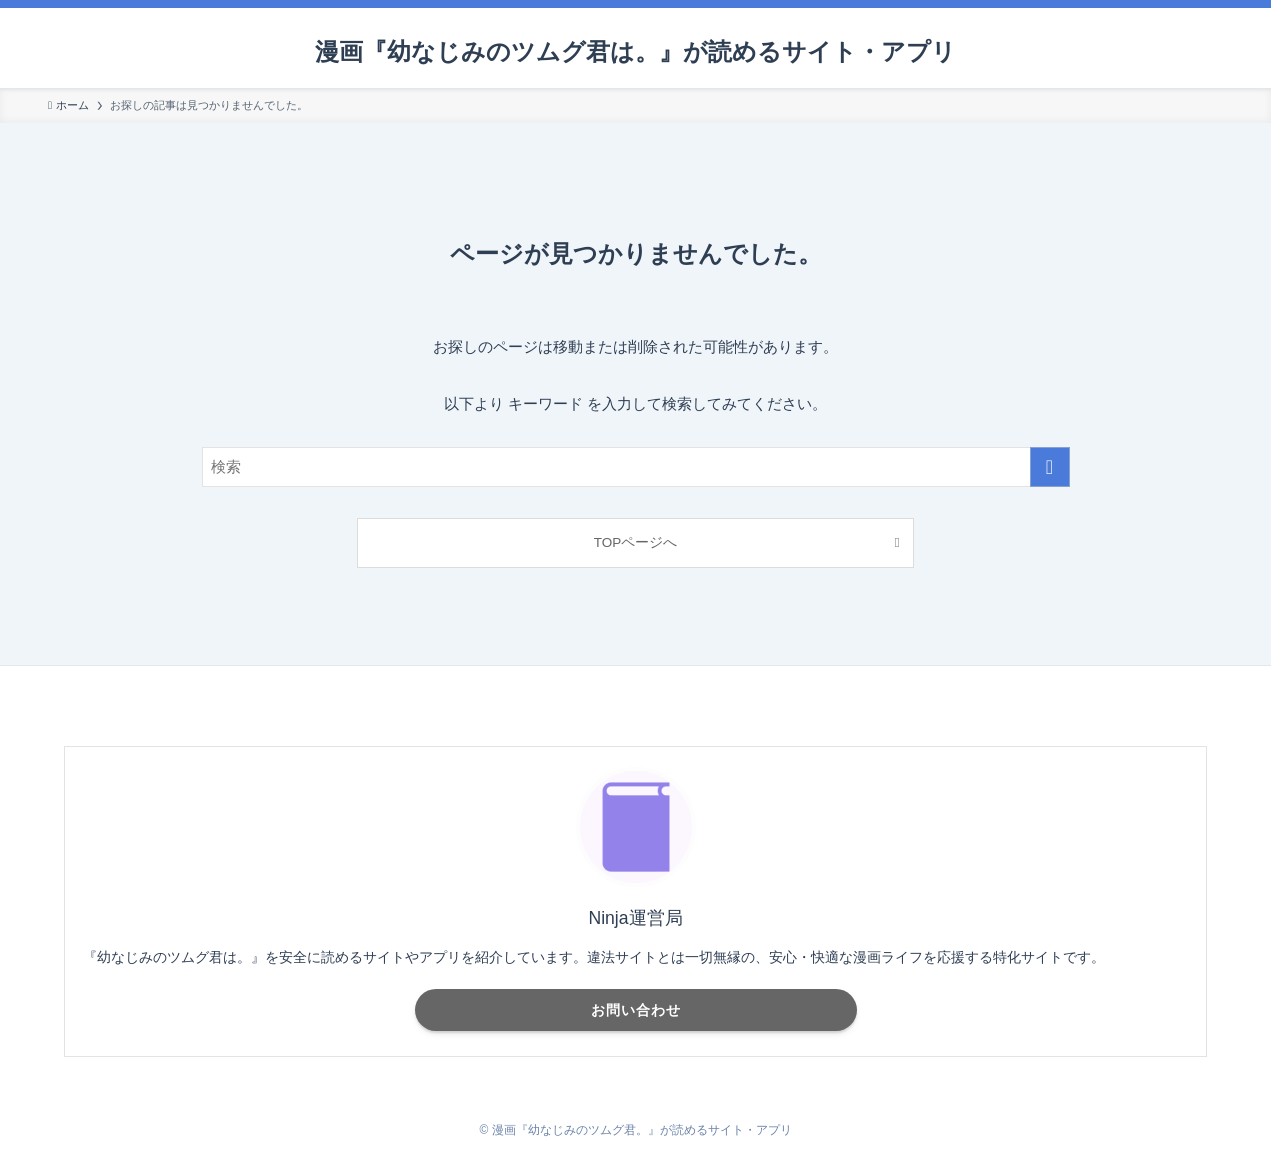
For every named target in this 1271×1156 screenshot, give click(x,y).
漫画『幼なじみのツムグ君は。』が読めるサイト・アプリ (635, 52)
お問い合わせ (636, 1010)
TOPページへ (636, 542)
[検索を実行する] (1050, 467)
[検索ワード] (636, 467)
